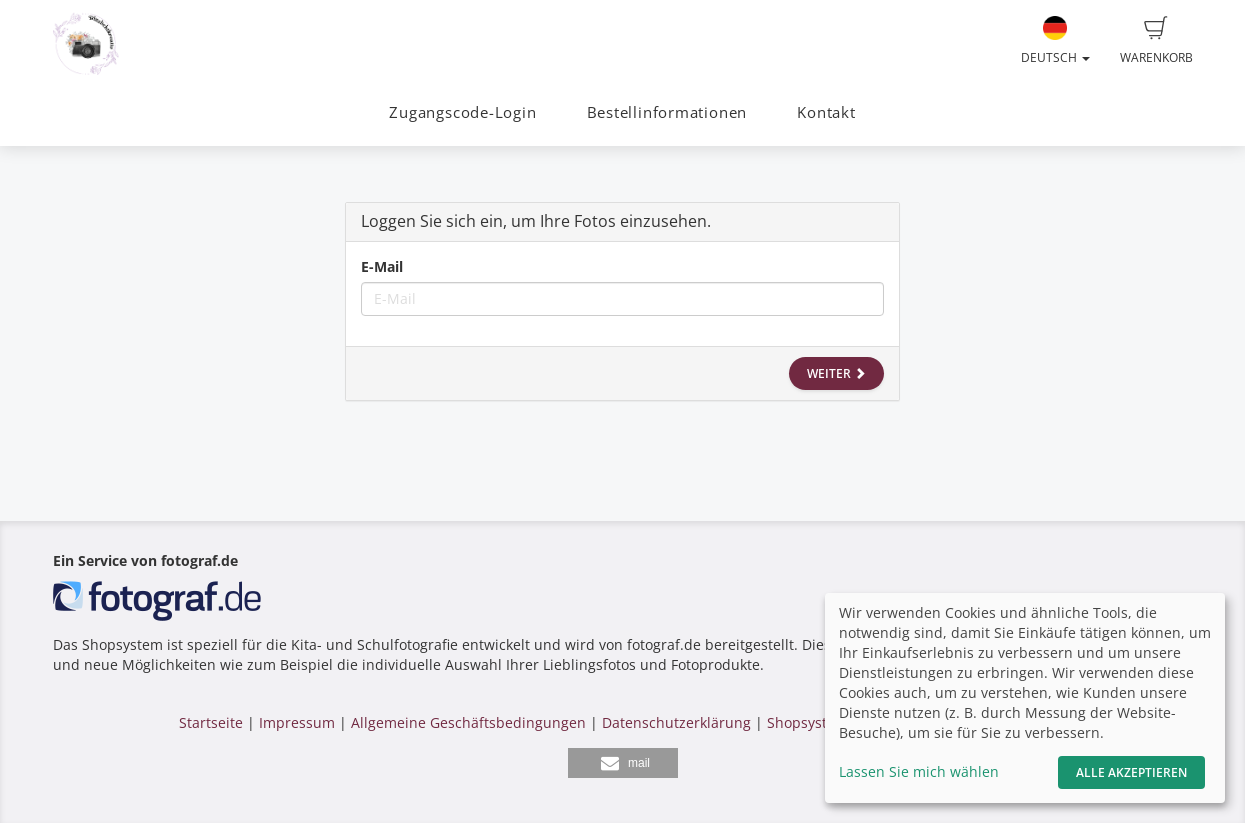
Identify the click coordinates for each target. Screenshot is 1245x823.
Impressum (297, 722)
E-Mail (382, 266)
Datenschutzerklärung (676, 722)
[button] (623, 763)
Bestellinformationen (667, 112)
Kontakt (826, 112)
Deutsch (1055, 41)
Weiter (836, 373)
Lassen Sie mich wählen (919, 771)
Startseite (211, 722)
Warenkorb (1156, 41)
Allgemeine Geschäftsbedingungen (468, 722)
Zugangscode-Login (462, 112)
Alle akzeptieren (1131, 772)
